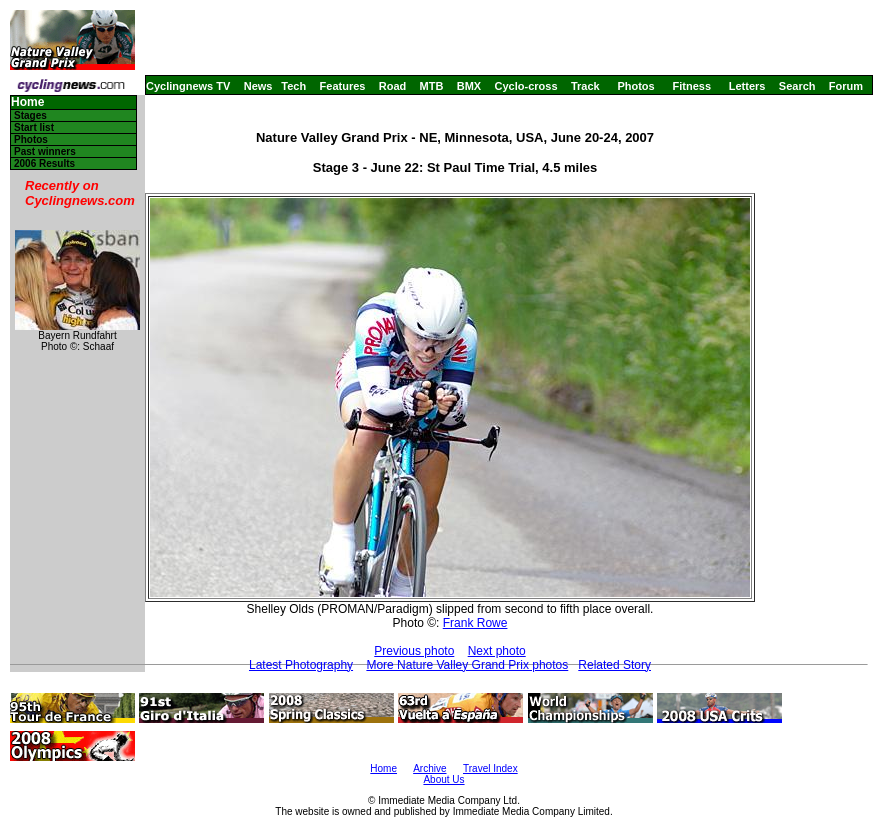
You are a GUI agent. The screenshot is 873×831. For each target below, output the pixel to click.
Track (585, 86)
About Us (443, 779)
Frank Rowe (475, 623)
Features (343, 86)
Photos (635, 86)
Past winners (45, 151)
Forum (846, 86)
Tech (293, 86)
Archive (429, 768)
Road (393, 86)
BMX (469, 86)
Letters (747, 86)
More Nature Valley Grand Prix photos (467, 665)
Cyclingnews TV (188, 86)
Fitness (691, 86)
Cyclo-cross (526, 86)
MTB (432, 86)
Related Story (614, 665)
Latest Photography (301, 665)
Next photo (497, 651)
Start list (34, 127)
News (258, 86)
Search (797, 86)
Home (27, 102)
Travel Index (490, 768)
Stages (30, 115)
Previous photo (414, 651)
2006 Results (44, 163)
